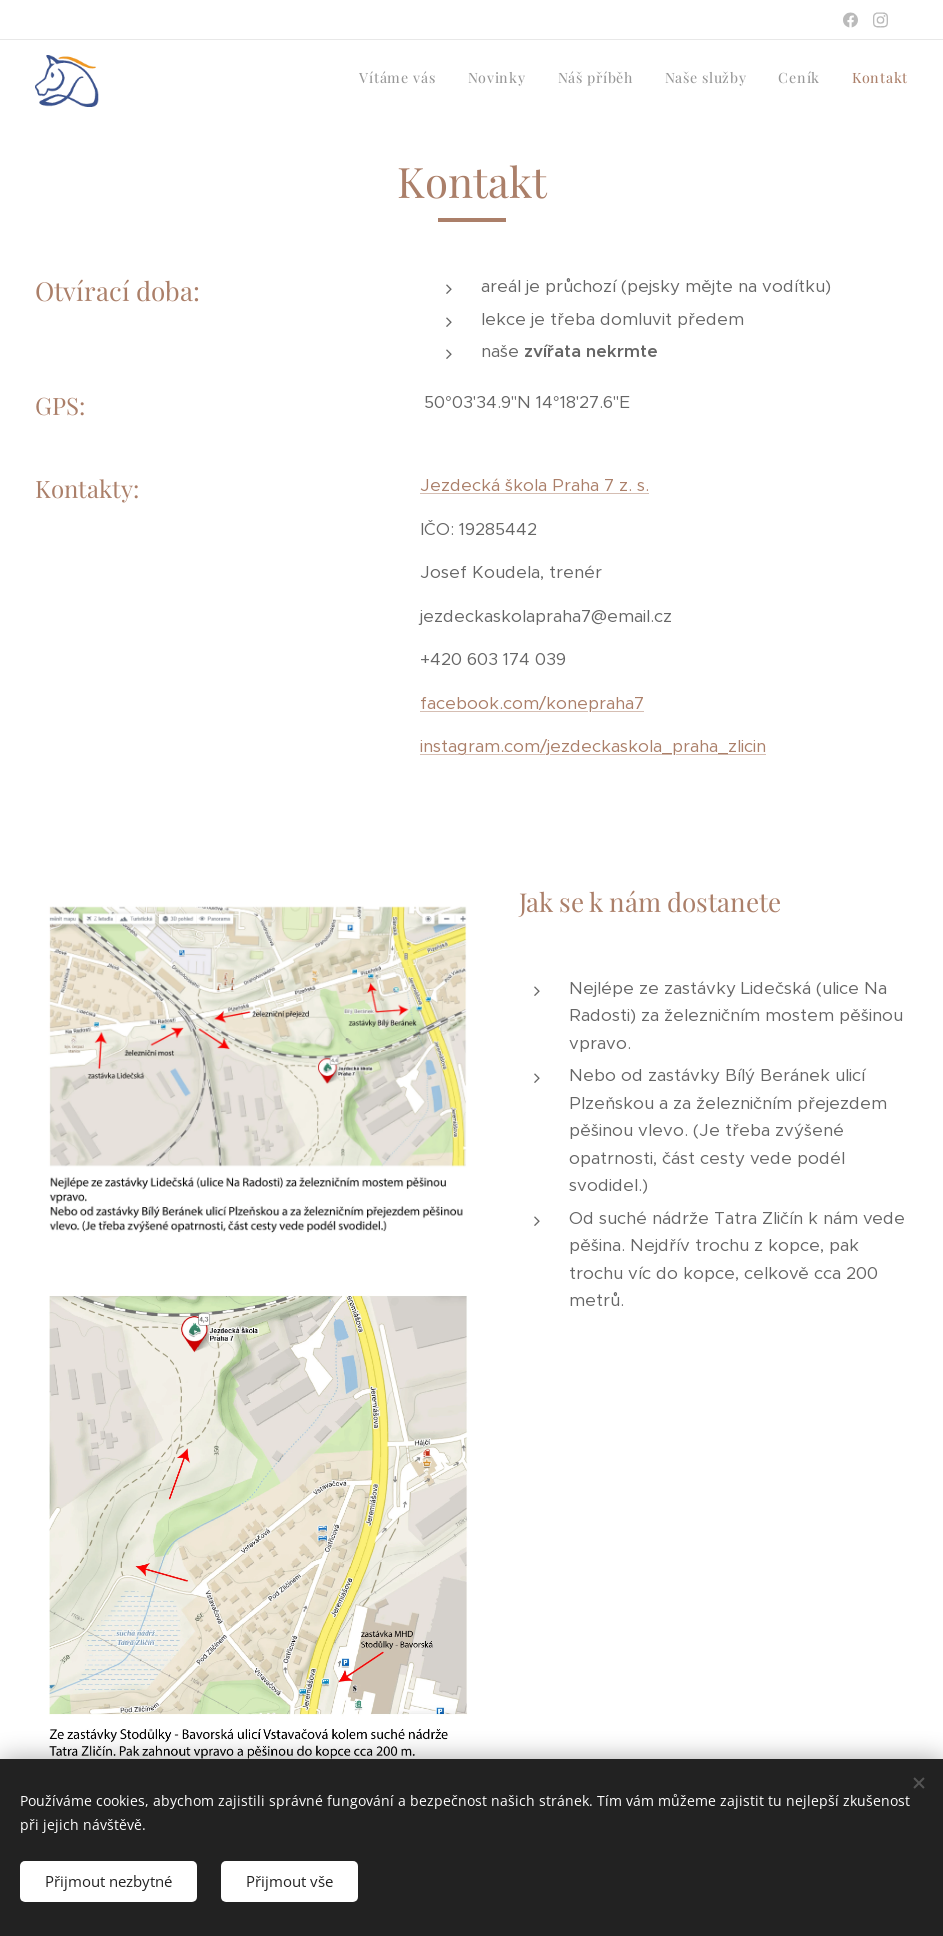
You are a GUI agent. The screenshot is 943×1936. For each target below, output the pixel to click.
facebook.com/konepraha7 (532, 702)
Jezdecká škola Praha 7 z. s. (534, 485)
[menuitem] (753, 81)
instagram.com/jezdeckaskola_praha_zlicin (593, 746)
